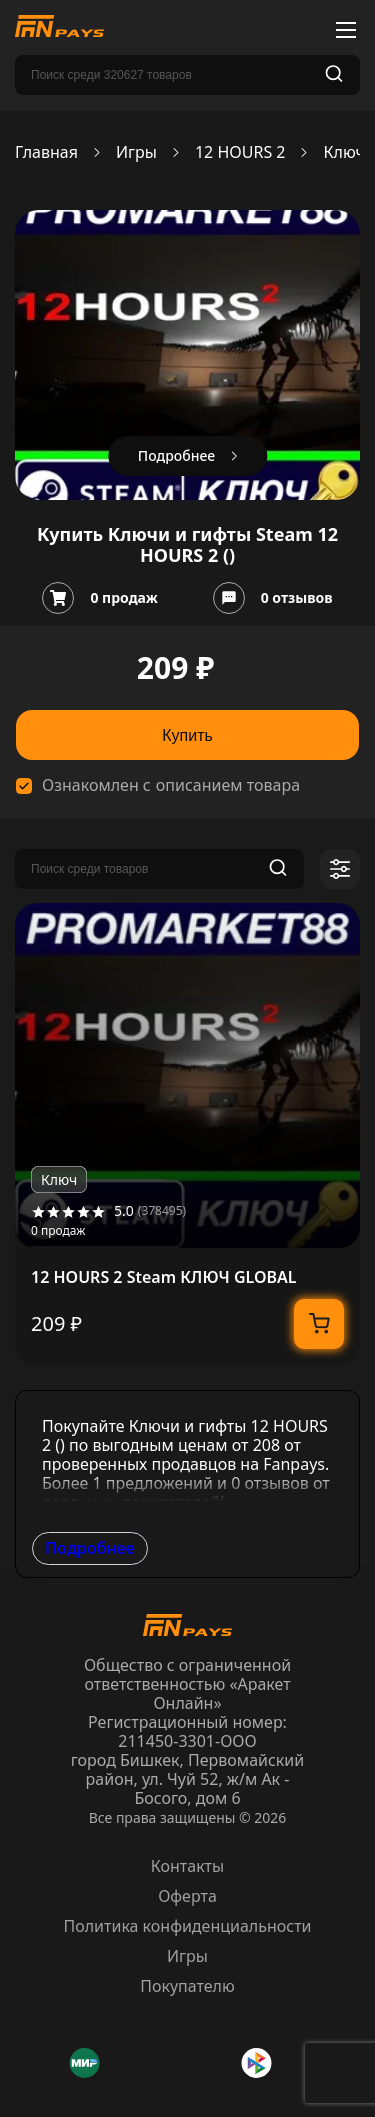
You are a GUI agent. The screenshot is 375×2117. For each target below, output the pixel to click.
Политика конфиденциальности (187, 1926)
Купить (187, 735)
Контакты (187, 1866)
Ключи (348, 152)
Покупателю (187, 1986)
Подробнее (90, 1548)
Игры (136, 152)
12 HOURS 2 (240, 152)
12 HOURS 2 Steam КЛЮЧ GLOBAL (164, 1277)
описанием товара (228, 785)
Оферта (187, 1896)
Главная (46, 152)
